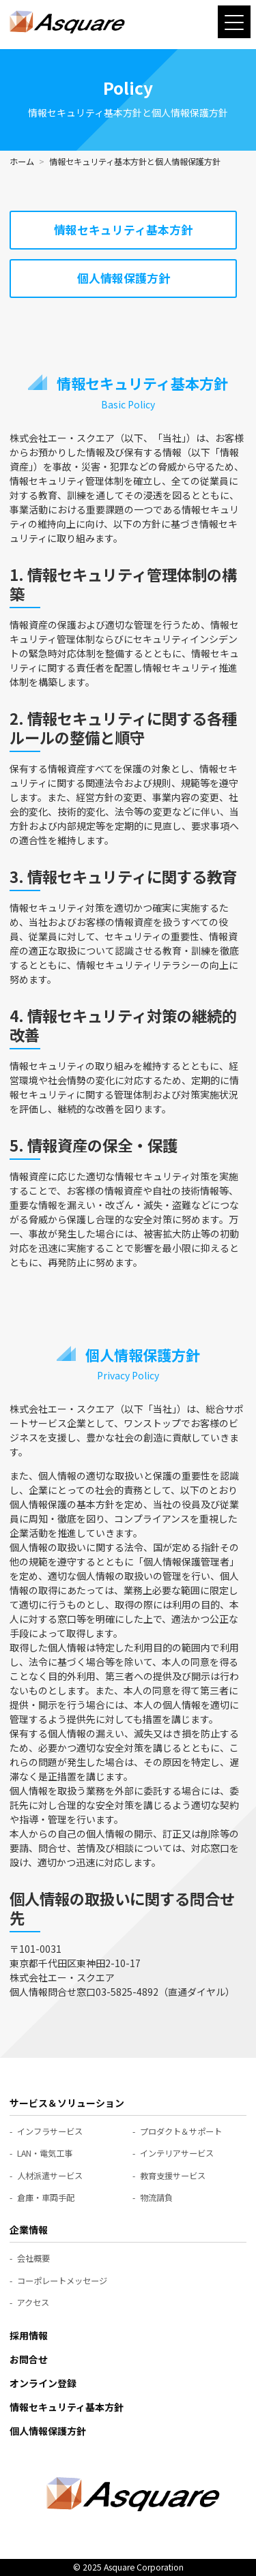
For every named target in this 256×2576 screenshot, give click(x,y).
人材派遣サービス (50, 2176)
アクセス (33, 2302)
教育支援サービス (172, 2176)
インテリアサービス (177, 2153)
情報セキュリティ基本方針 (123, 230)
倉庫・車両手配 (45, 2197)
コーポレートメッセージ (62, 2281)
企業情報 (29, 2229)
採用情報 (29, 2335)
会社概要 (33, 2258)
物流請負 (156, 2197)
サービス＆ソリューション (67, 2103)
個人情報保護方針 (123, 278)
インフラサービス (50, 2131)
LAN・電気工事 (44, 2153)
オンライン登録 (43, 2383)
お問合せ (29, 2359)
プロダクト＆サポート (181, 2131)
